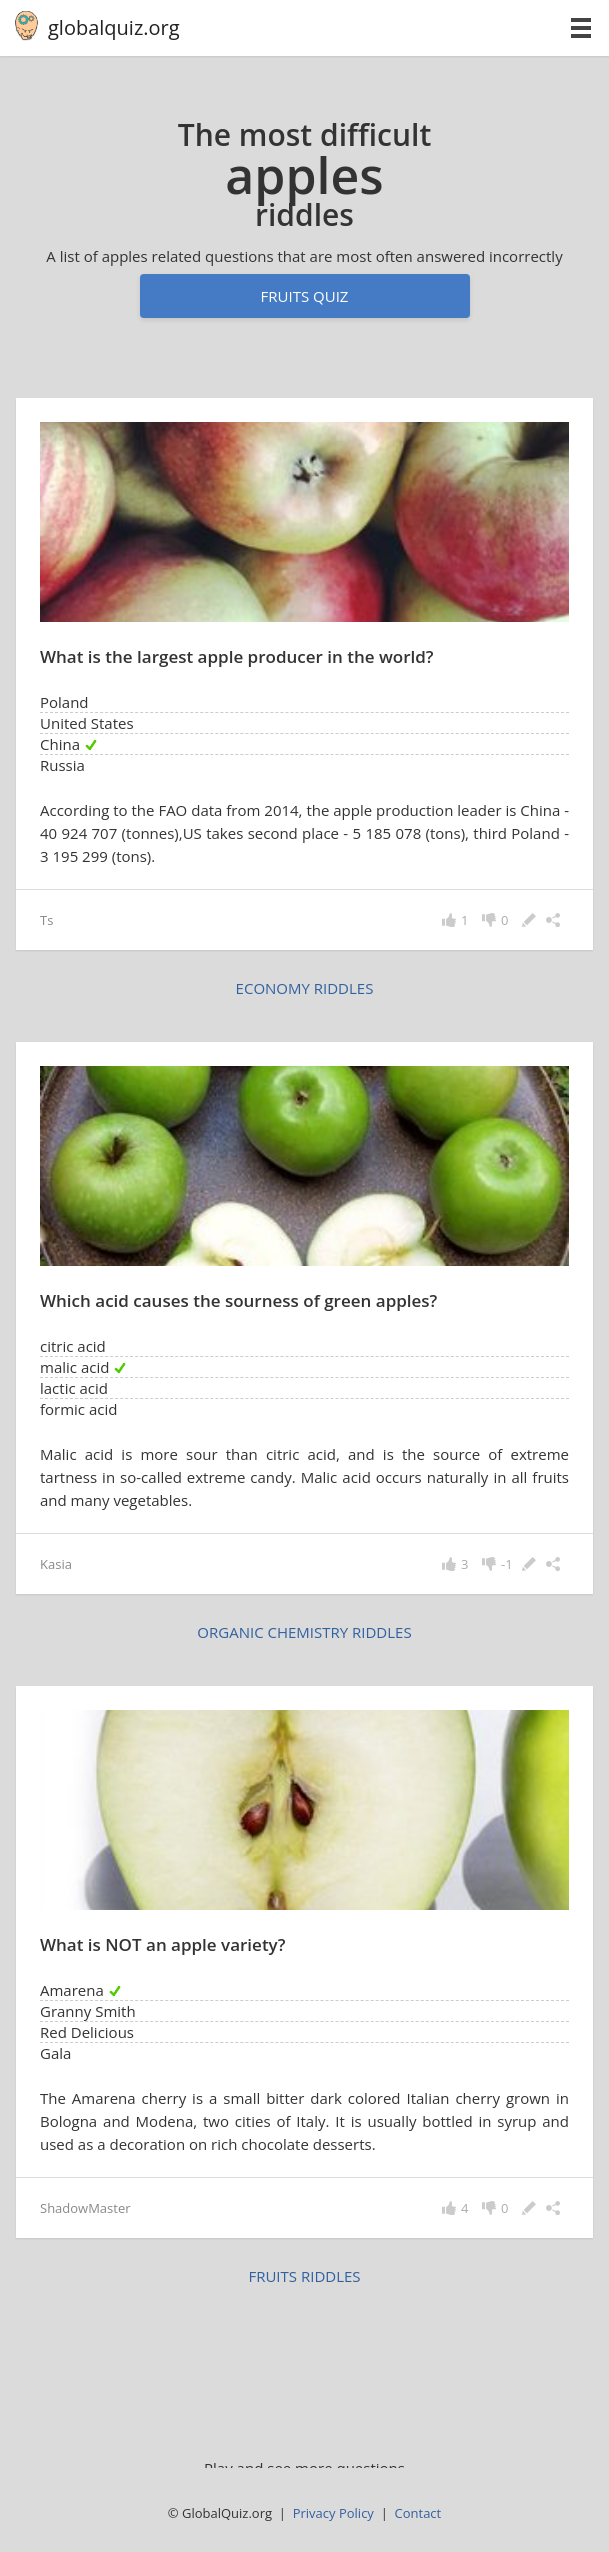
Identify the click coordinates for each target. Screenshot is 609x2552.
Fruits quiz (305, 296)
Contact (418, 2513)
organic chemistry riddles (304, 1632)
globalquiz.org (114, 27)
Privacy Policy (333, 2513)
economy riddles (305, 988)
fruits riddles (304, 2276)
